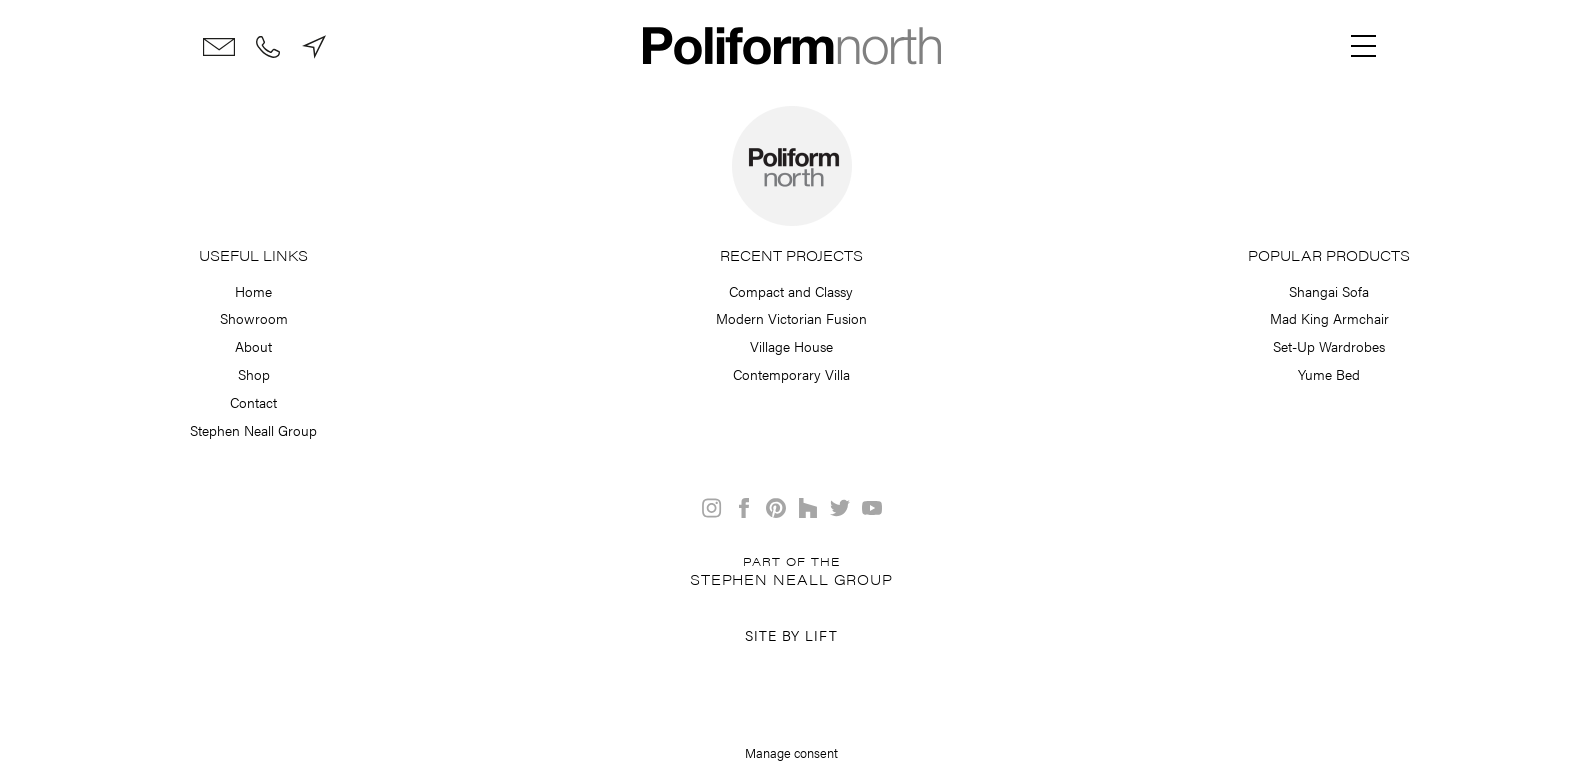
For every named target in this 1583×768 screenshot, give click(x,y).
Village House (791, 346)
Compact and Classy (791, 291)
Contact (253, 402)
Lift (821, 635)
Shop (254, 374)
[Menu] (1364, 46)
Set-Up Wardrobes (1329, 346)
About (253, 346)
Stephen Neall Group (253, 430)
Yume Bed (1329, 374)
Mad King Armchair (1329, 318)
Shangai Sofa (1329, 291)
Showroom (254, 318)
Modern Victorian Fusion (791, 318)
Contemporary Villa (791, 374)
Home (253, 291)
